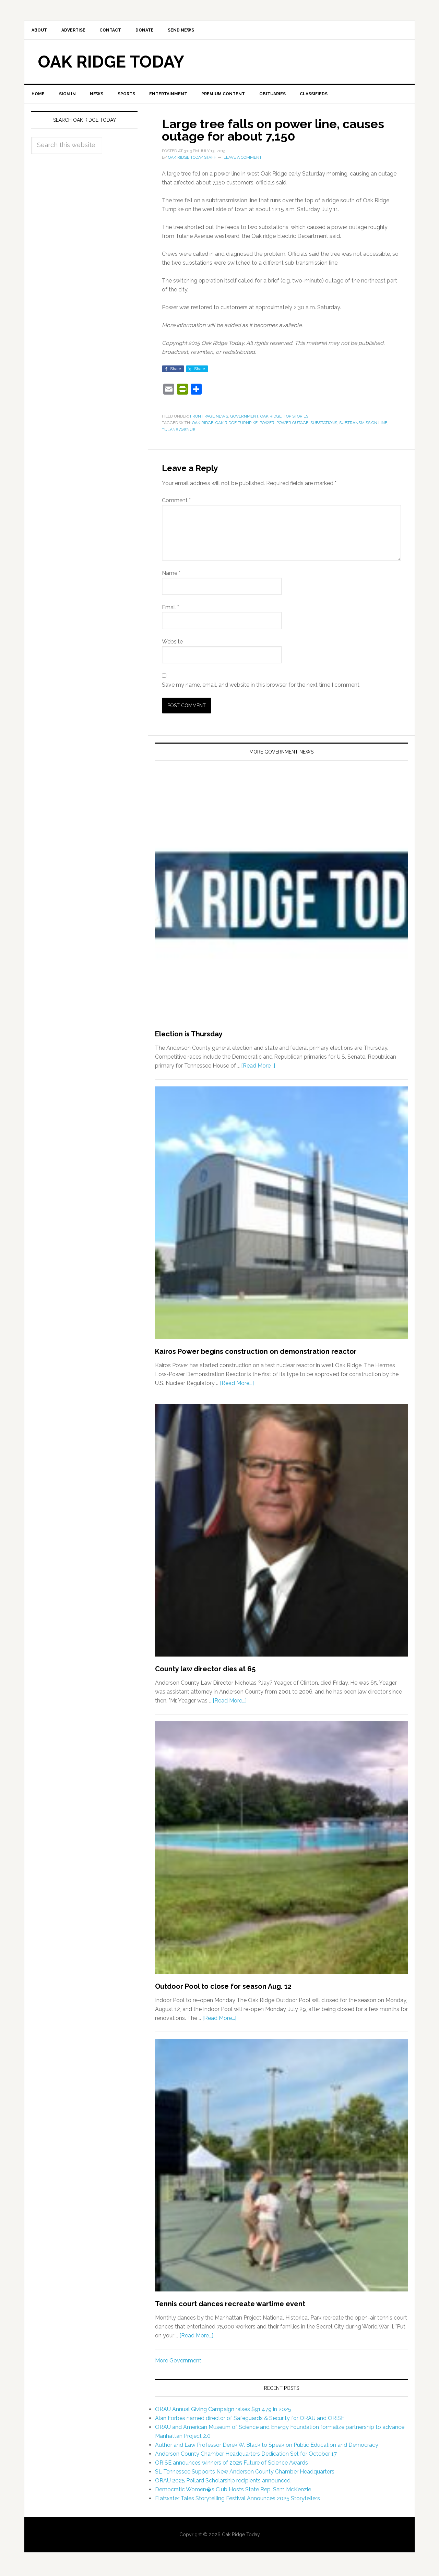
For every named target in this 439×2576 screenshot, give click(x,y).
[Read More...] (258, 1068)
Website (172, 644)
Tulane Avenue (178, 432)
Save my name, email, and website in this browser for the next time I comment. (261, 687)
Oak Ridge (271, 418)
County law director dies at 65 (205, 1671)
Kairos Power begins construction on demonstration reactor (256, 1354)
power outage (292, 425)
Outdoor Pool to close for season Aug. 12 (223, 1989)
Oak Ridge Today (111, 63)
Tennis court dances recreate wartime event (230, 2306)
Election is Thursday (189, 1036)
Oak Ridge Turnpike (236, 425)
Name (171, 575)
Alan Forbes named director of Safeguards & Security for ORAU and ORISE (249, 2421)
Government (244, 418)
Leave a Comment (243, 160)
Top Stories (296, 418)
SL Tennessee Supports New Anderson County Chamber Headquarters (244, 2474)
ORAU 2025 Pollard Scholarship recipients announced (222, 2483)
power (267, 425)
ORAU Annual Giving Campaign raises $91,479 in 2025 (223, 2412)
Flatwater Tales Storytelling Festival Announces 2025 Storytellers (237, 2501)
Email (170, 609)
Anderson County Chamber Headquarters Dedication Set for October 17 (246, 2456)
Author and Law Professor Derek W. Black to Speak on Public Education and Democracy (266, 2447)
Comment (176, 502)
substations (323, 425)
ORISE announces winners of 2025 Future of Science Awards (231, 2465)
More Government (178, 2363)
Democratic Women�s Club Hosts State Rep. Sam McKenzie (233, 2492)
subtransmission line (363, 425)
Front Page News (209, 418)
